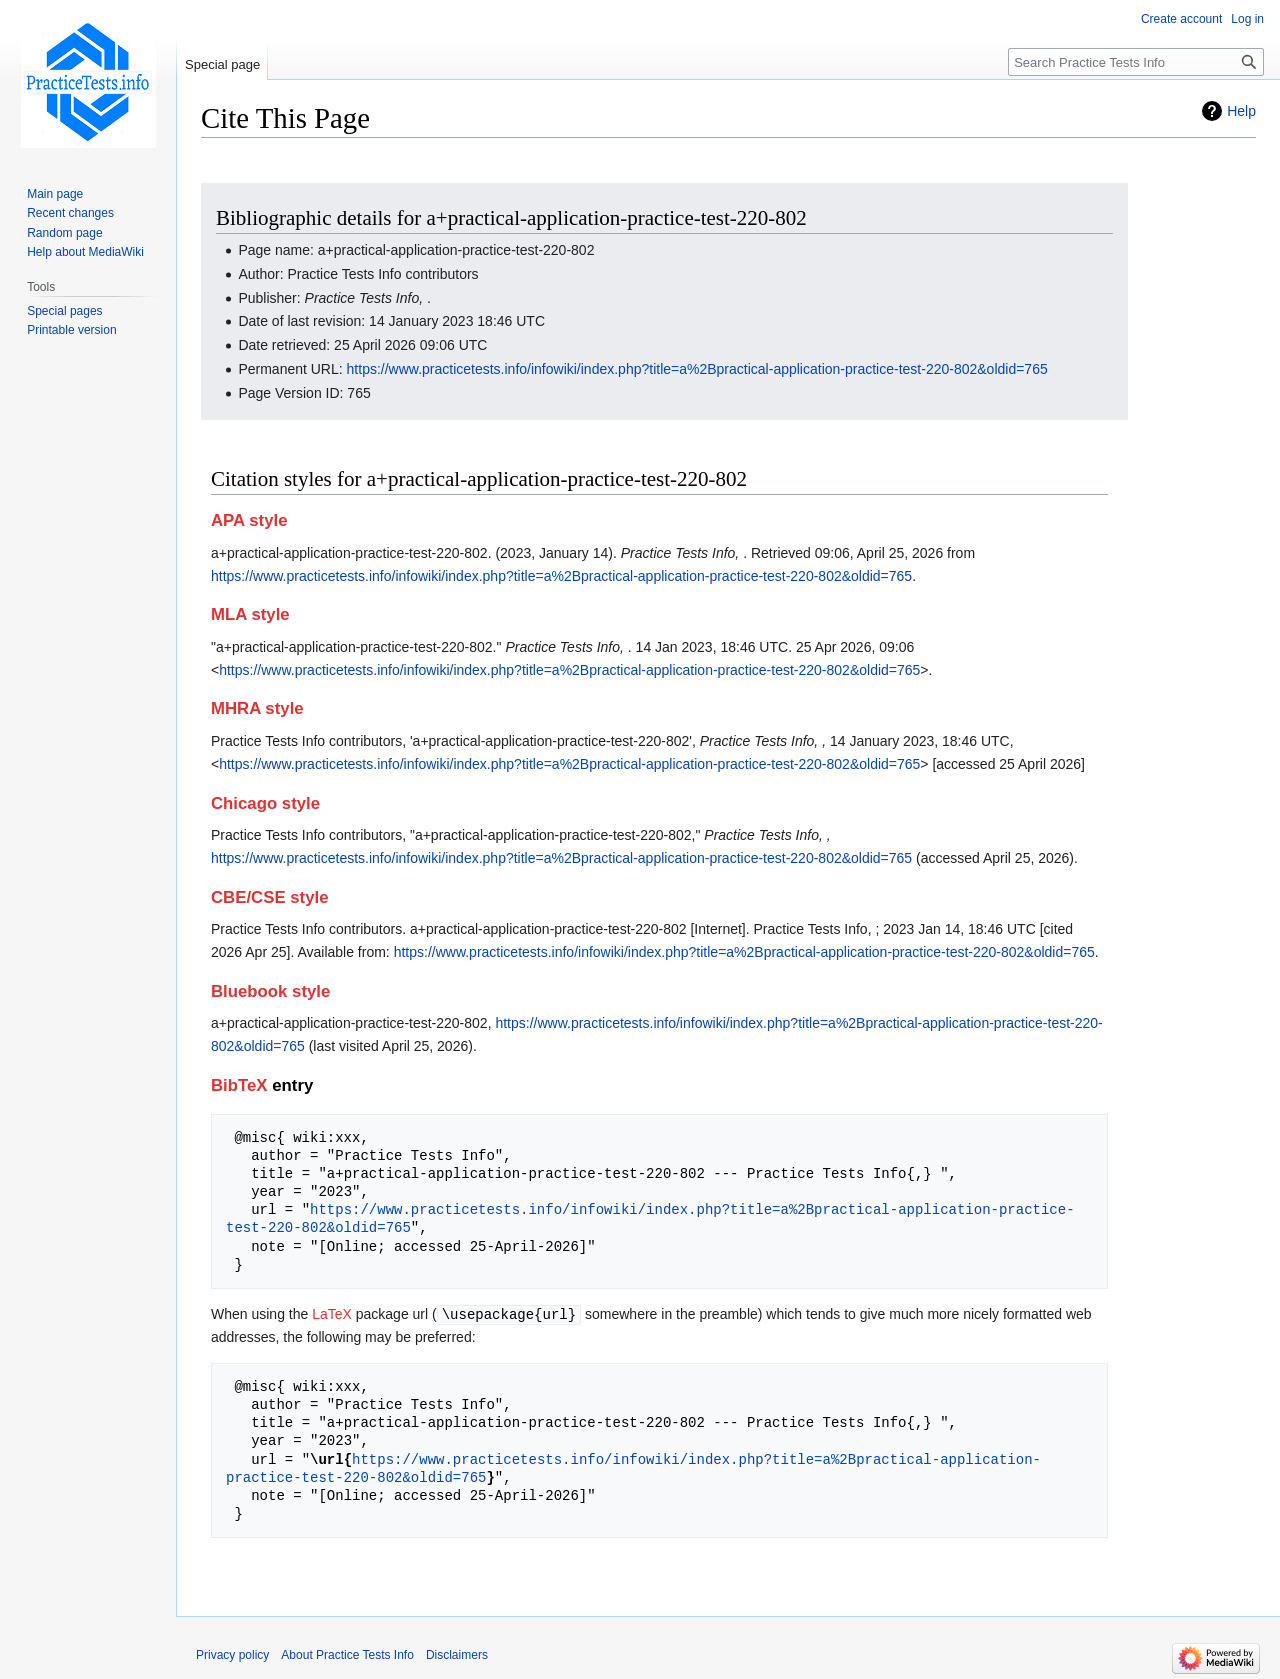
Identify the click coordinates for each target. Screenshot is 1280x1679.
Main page (55, 194)
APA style (249, 520)
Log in (1247, 19)
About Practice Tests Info (347, 1654)
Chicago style (265, 803)
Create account (1181, 19)
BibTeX (239, 1085)
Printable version (71, 330)
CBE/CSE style (270, 897)
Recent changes (70, 213)
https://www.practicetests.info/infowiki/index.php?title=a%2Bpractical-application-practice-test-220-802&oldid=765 (697, 369)
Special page (222, 64)
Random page (64, 233)
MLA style (250, 614)
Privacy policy (232, 1654)
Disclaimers (457, 1654)
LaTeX (332, 1314)
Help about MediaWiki (85, 252)
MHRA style (257, 708)
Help (1241, 111)
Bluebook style (270, 991)
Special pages (64, 311)
